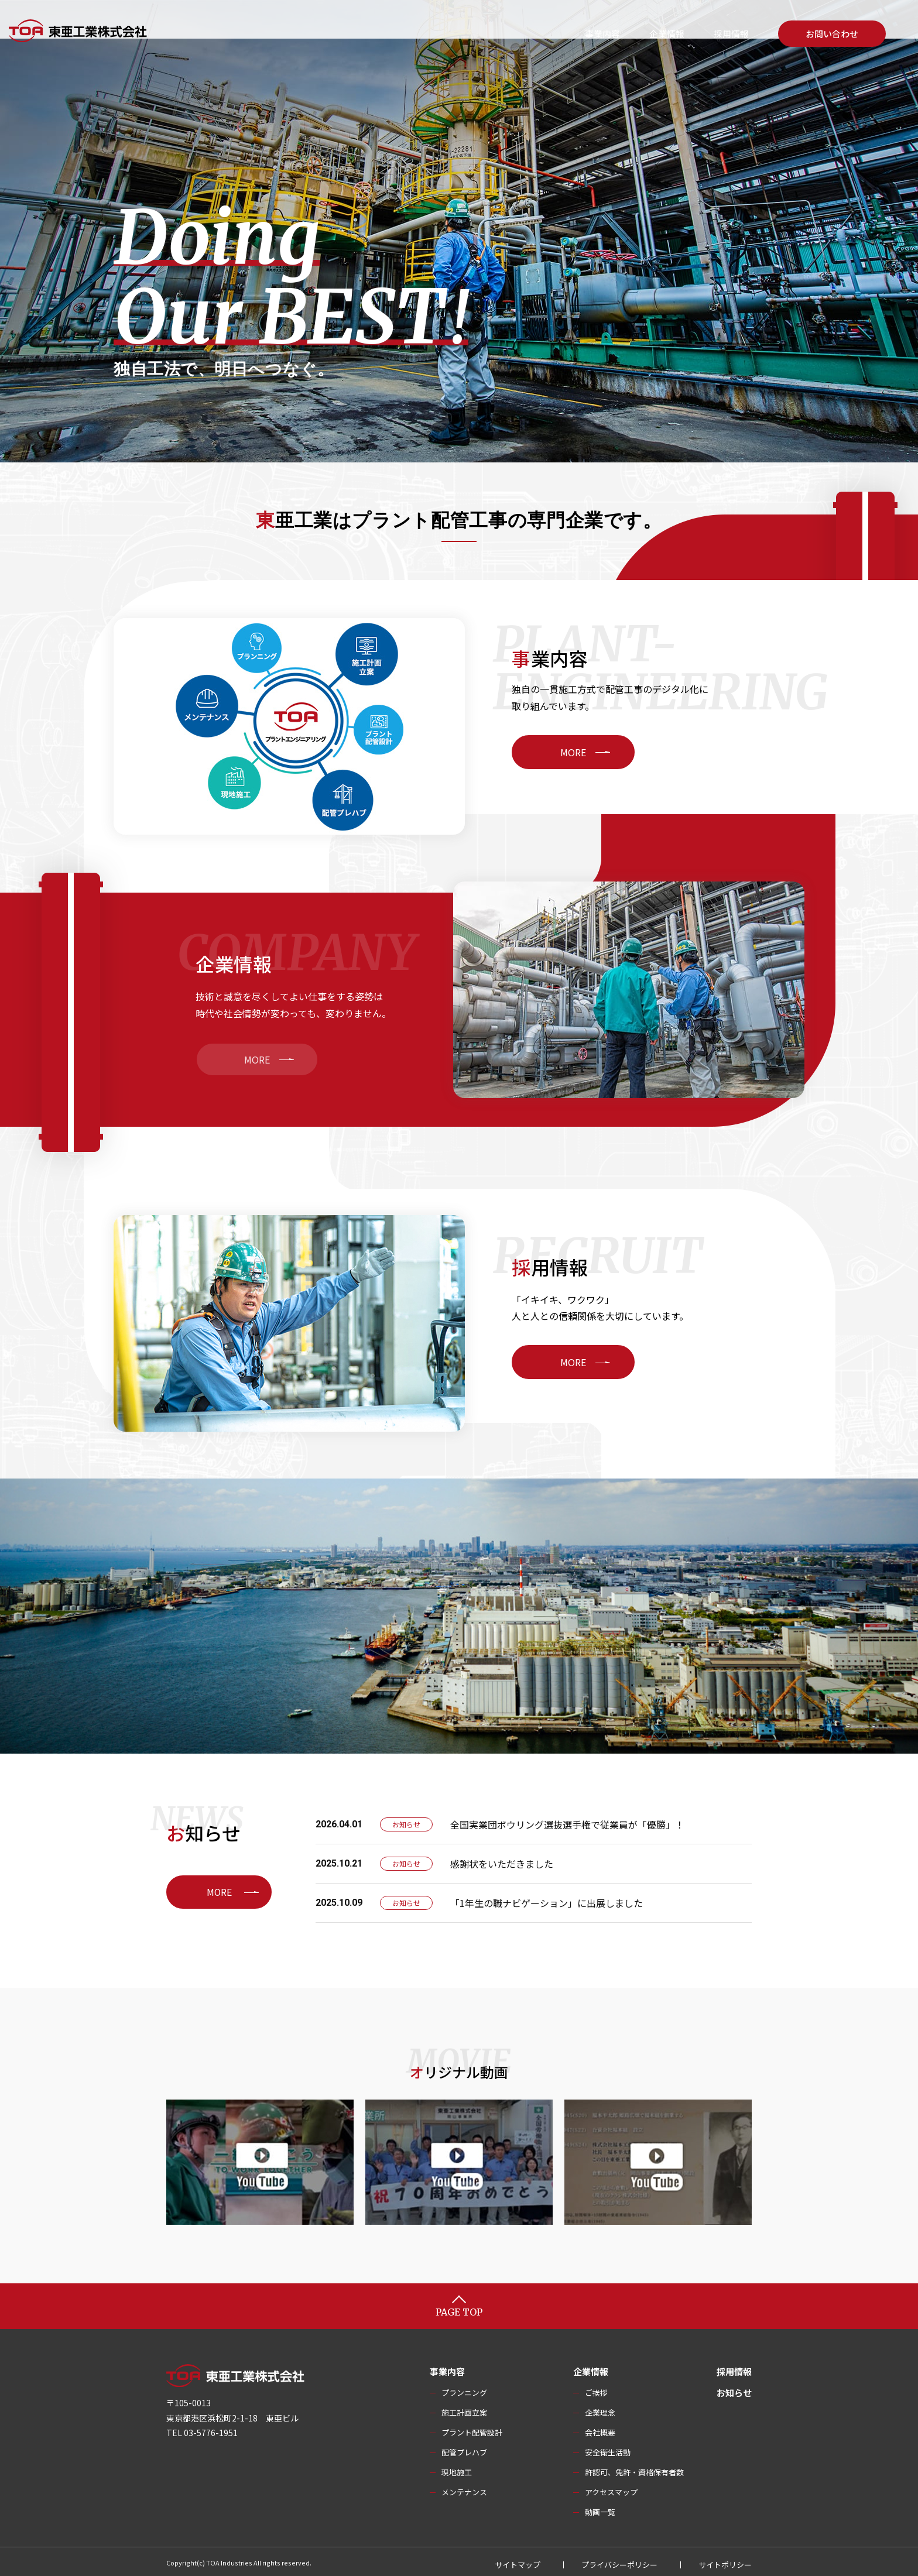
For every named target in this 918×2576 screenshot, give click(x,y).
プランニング (464, 2388)
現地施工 (456, 2468)
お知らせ (734, 2388)
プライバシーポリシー (619, 2560)
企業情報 (666, 34)
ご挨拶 (596, 2388)
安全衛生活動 (608, 2448)
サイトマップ (517, 2560)
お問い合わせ (832, 34)
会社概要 (600, 2428)
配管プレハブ (464, 2448)
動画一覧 (600, 2507)
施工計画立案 (464, 2408)
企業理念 (600, 2408)
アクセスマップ (611, 2487)
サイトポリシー (725, 2560)
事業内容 (602, 34)
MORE (616, 752)
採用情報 (731, 34)
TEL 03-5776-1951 (202, 2428)
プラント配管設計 (471, 2428)
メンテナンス (464, 2487)
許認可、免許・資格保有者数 (634, 2468)
